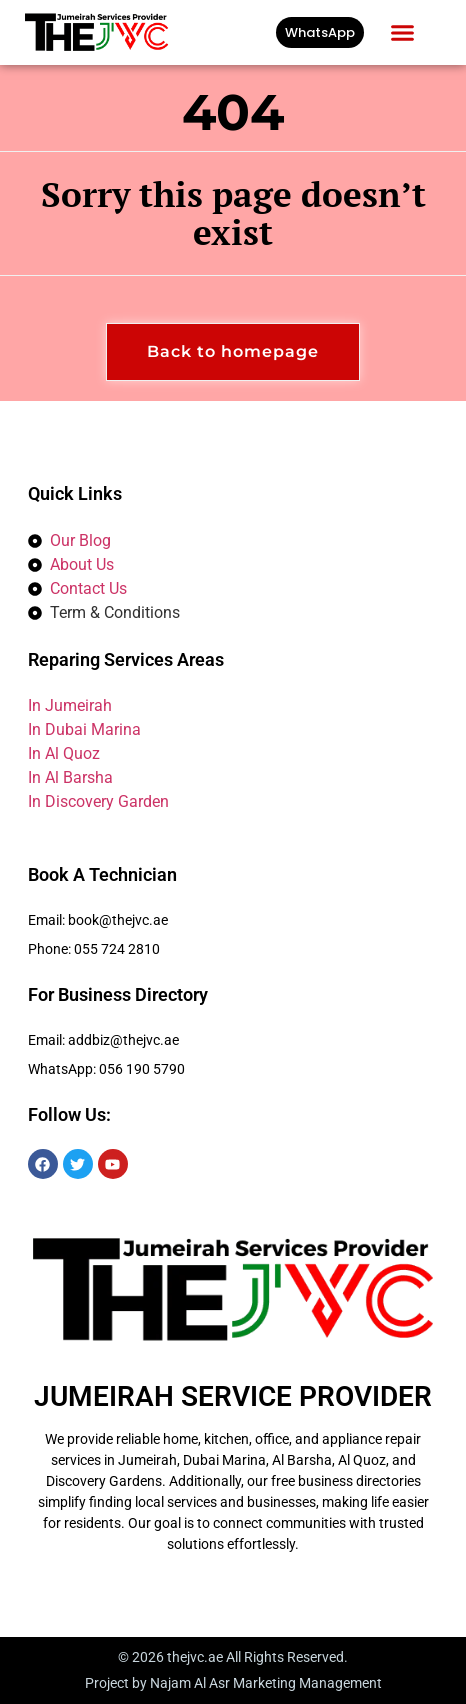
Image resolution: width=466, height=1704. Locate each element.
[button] (403, 33)
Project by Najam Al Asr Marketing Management (233, 1683)
